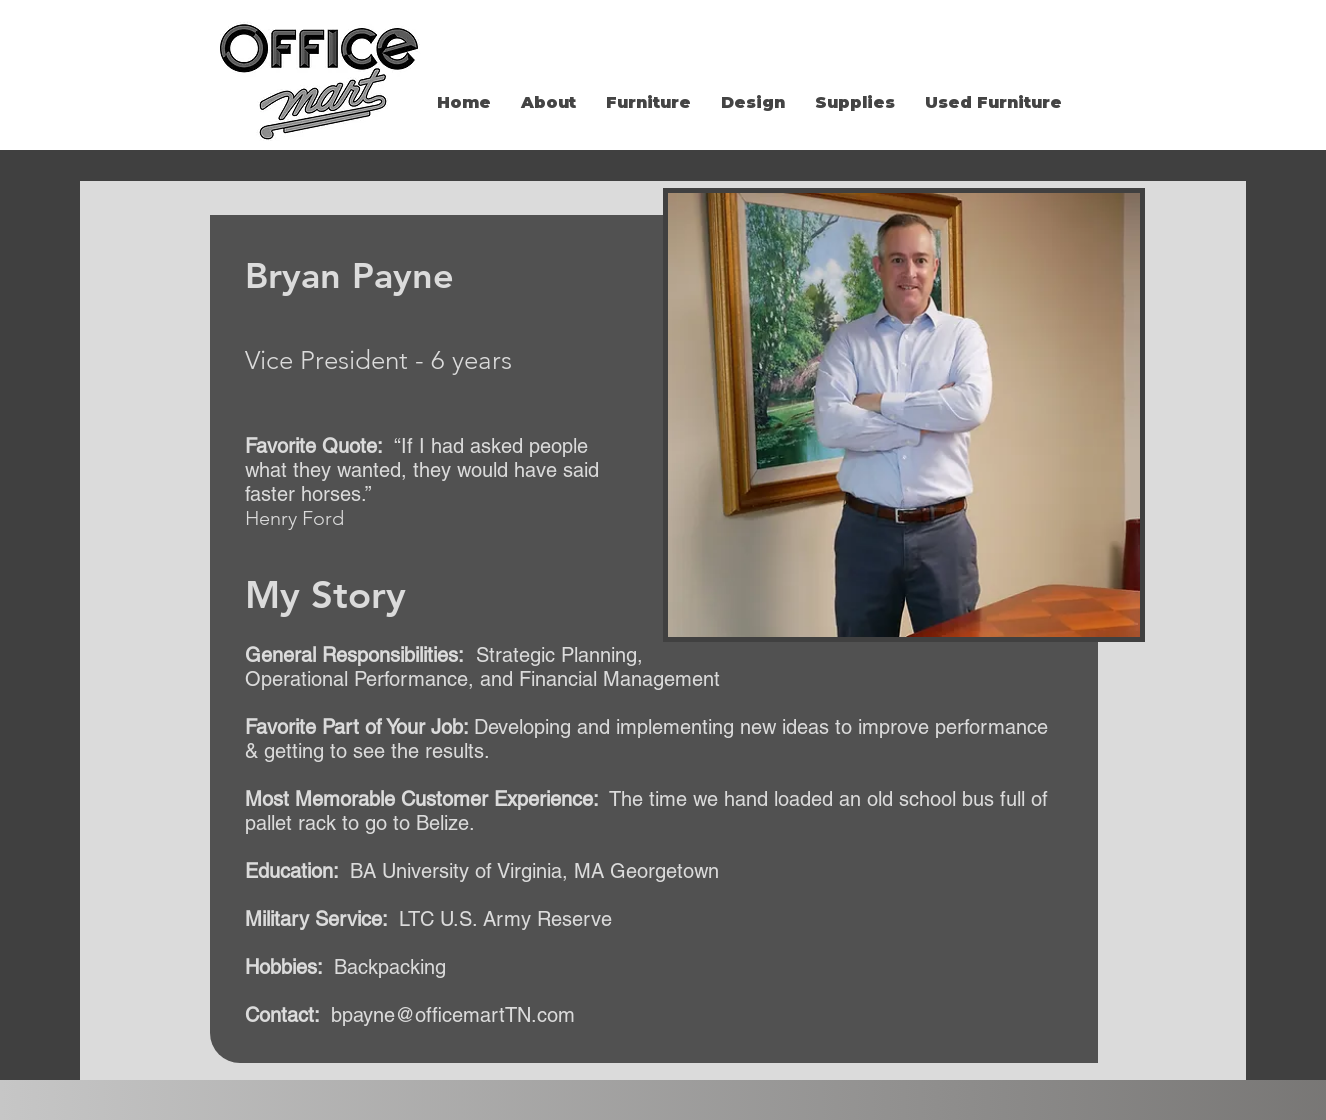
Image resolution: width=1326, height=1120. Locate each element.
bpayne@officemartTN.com (453, 1015)
